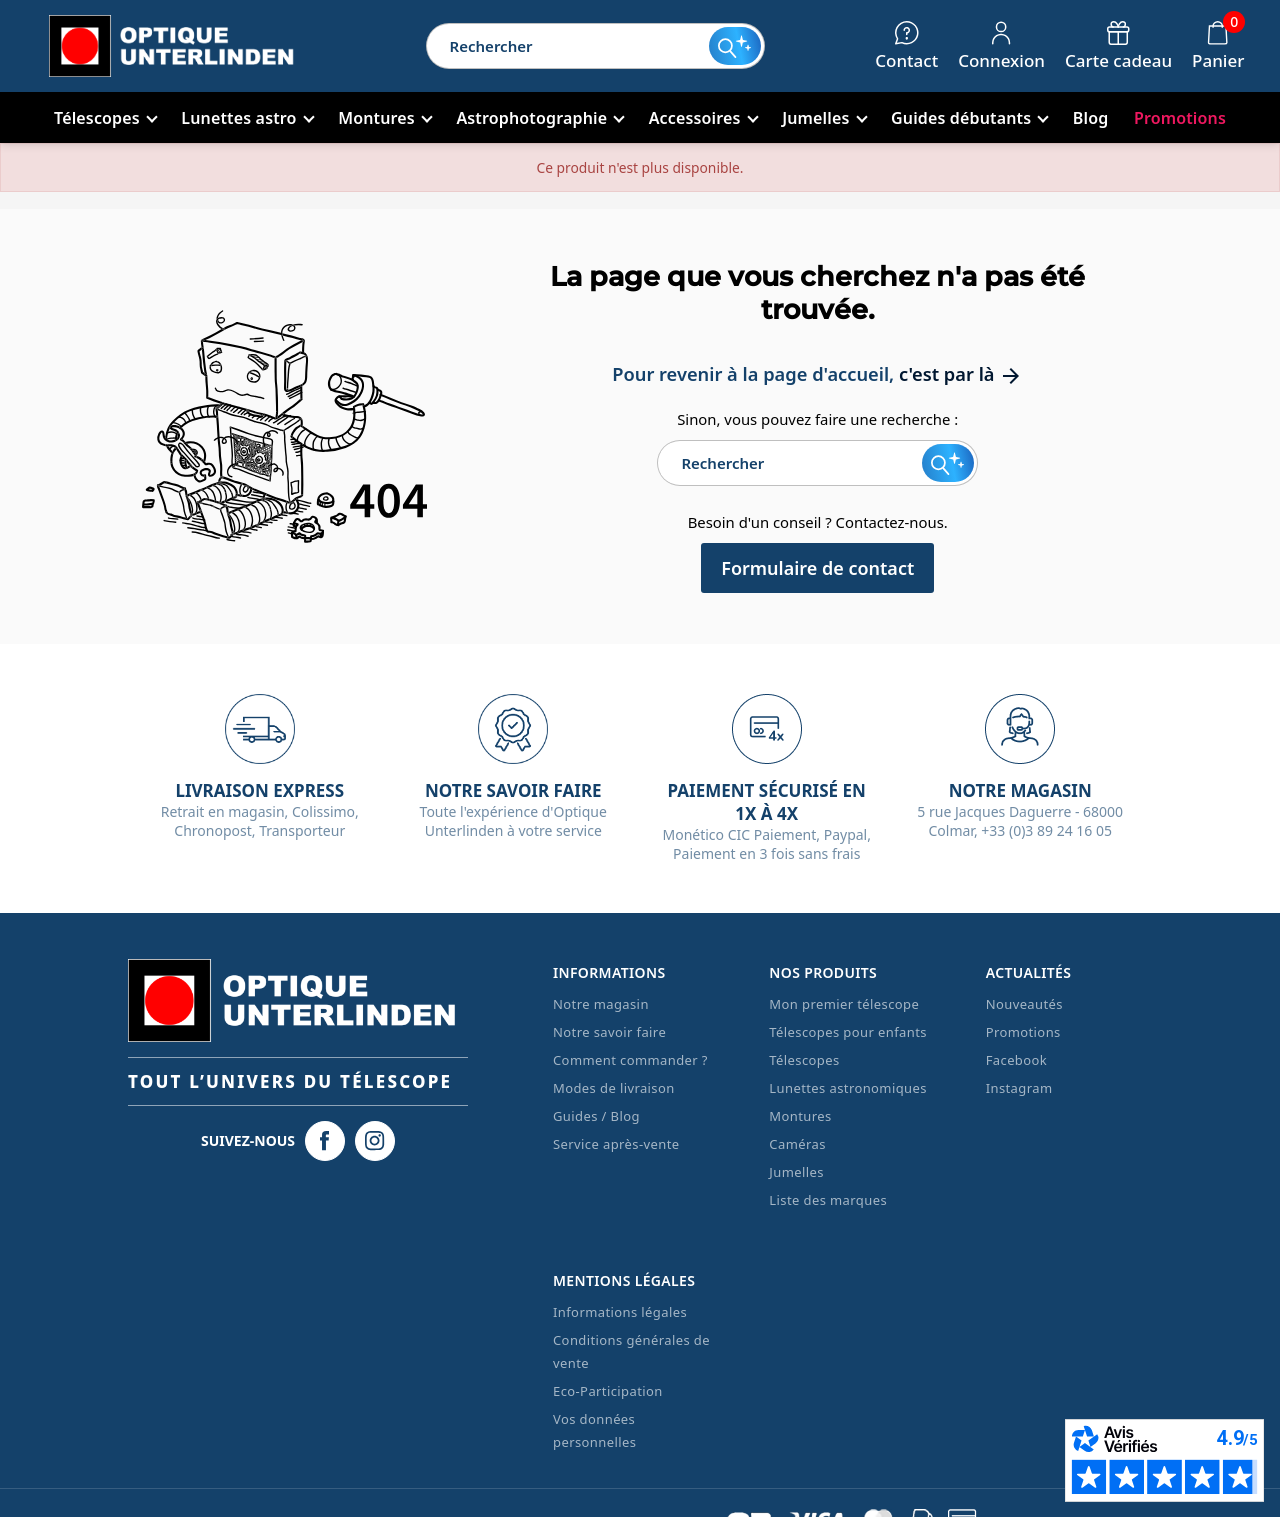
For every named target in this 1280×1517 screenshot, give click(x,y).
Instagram (1019, 1088)
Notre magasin (601, 1004)
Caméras (797, 1144)
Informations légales (620, 1312)
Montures (800, 1116)
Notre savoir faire (609, 1032)
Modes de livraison (614, 1088)
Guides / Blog (596, 1116)
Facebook (1016, 1060)
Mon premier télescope (844, 1004)
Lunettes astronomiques (848, 1088)
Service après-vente (616, 1144)
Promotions (1023, 1032)
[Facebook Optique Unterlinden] (325, 1141)
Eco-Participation (608, 1391)
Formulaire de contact (817, 568)
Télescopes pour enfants (848, 1032)
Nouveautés (1024, 1004)
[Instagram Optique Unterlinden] (375, 1141)
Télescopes (804, 1060)
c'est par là (961, 373)
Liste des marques (828, 1200)
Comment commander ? (630, 1060)
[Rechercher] (568, 46)
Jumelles (796, 1172)
